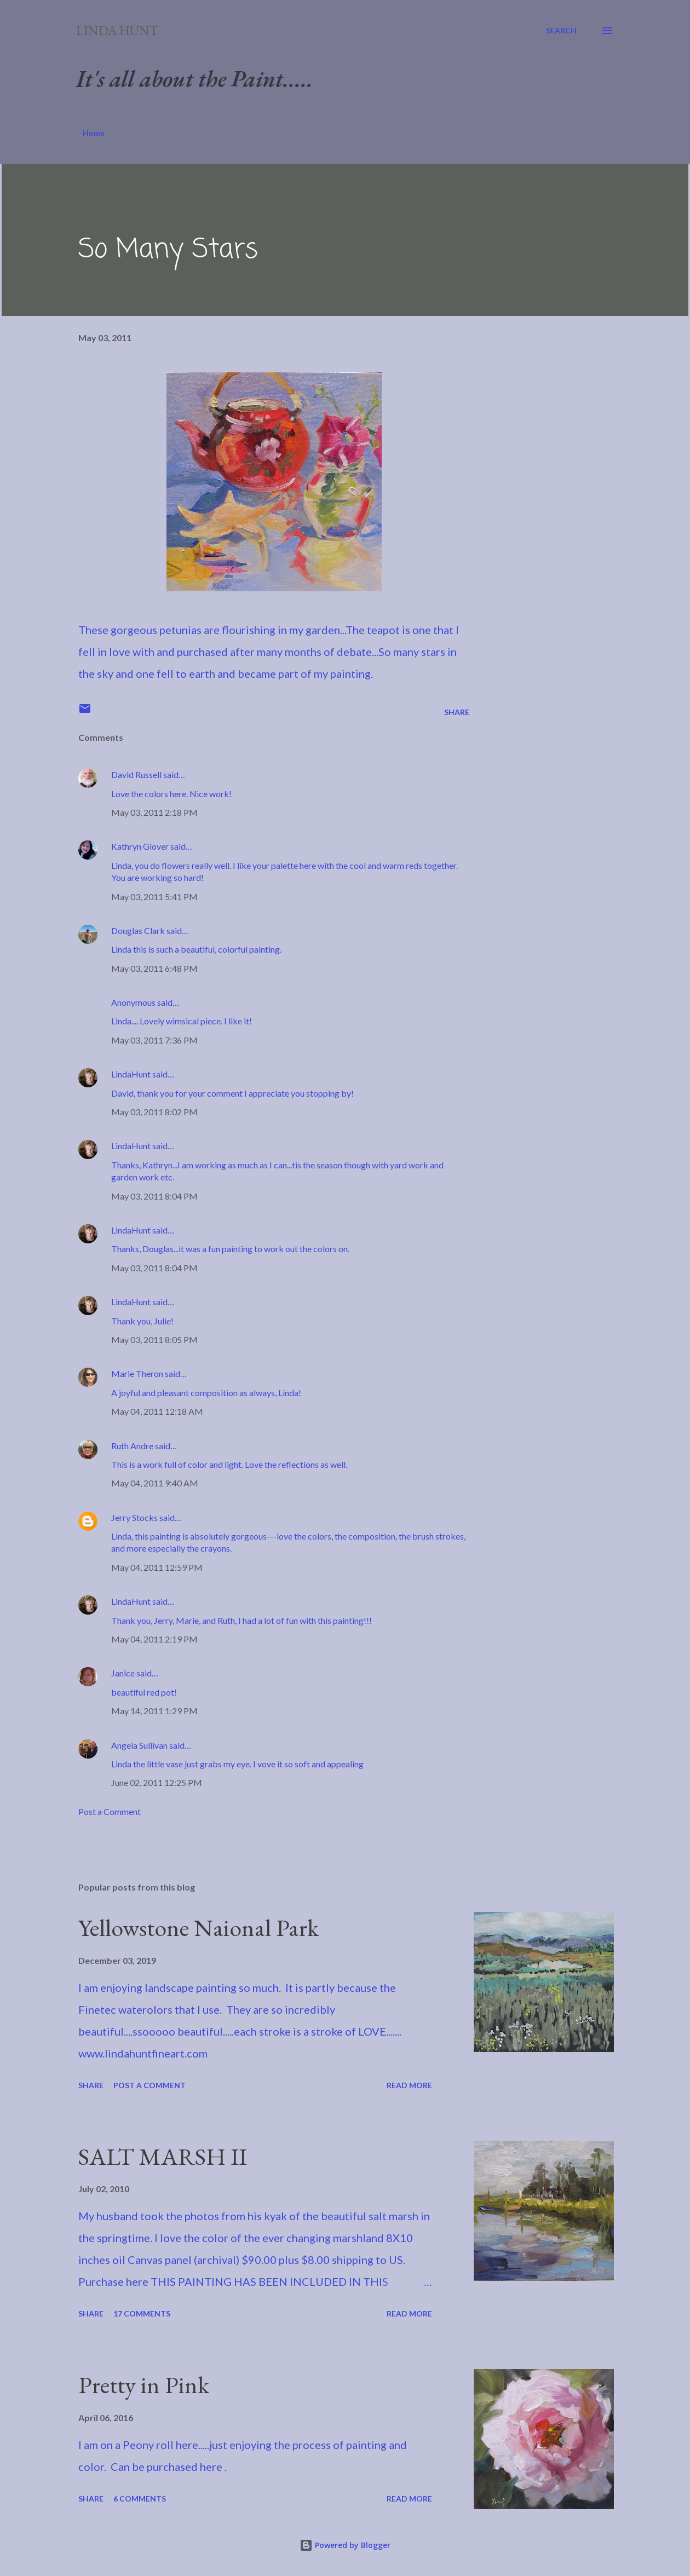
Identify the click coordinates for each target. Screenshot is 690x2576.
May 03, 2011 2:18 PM (154, 812)
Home (94, 132)
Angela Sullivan (139, 1745)
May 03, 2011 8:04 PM (154, 1196)
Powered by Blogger (345, 2545)
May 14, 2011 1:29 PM (154, 1710)
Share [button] (456, 712)
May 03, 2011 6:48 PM (154, 968)
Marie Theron (137, 1373)
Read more (409, 2085)
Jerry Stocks (134, 1517)
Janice (123, 1673)
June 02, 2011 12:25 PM (156, 1782)
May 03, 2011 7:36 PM (154, 1040)
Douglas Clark (138, 930)
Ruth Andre (132, 1445)
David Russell (136, 774)
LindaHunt (131, 1074)
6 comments (139, 2498)
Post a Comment (109, 1811)
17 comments (141, 2313)
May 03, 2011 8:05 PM (154, 1339)
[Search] (561, 30)
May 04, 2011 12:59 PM (157, 1567)
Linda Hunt (117, 30)
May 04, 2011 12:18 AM (157, 1411)
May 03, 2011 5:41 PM (154, 896)
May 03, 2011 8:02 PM (154, 1112)
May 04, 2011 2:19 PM (154, 1639)
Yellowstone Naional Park (198, 1927)
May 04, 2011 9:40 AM (154, 1483)
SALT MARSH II (162, 2156)
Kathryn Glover (140, 846)
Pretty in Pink (143, 2384)
